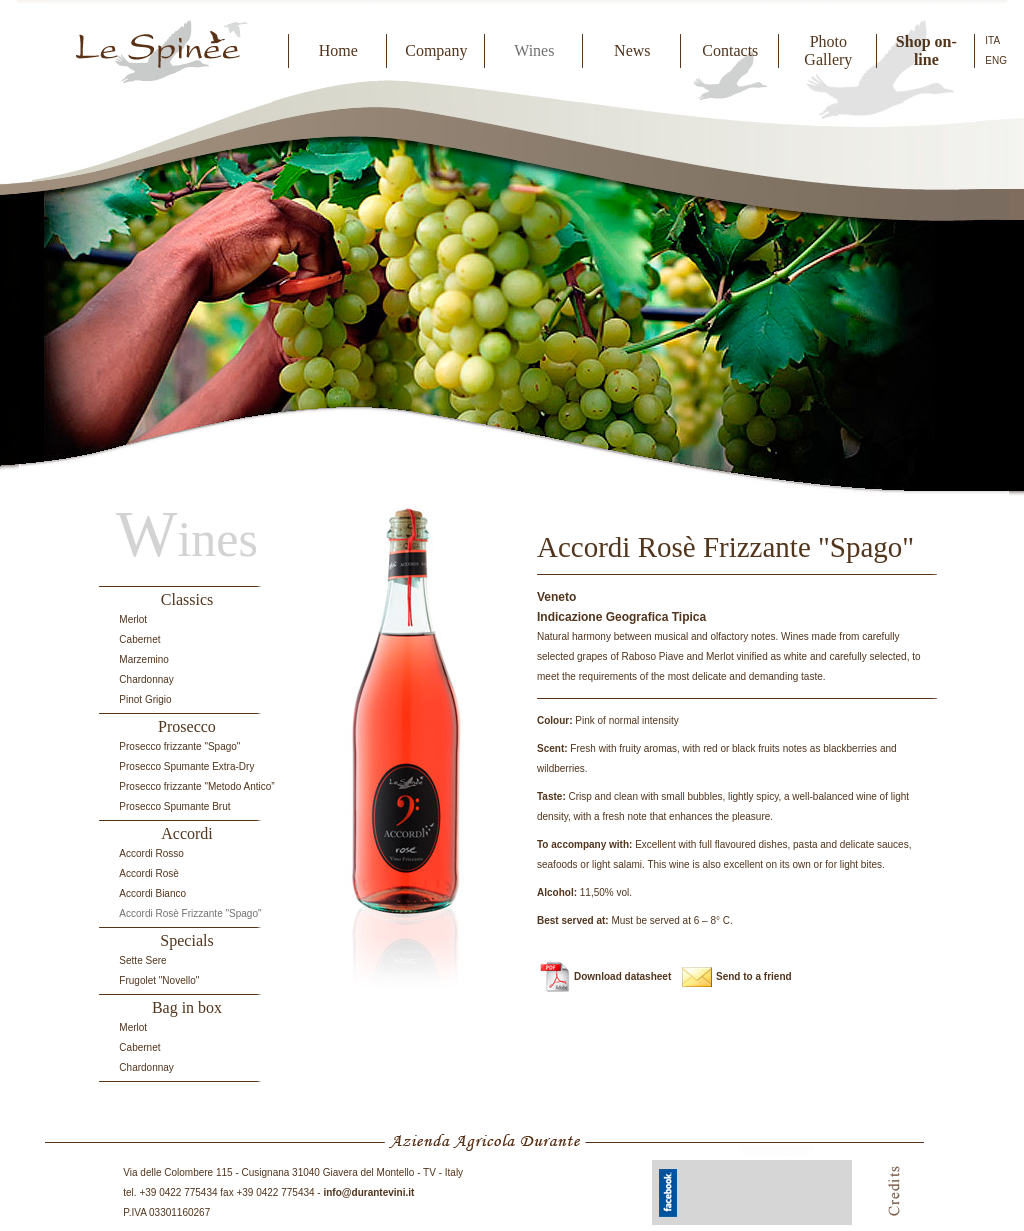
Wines (534, 50)
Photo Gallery (828, 50)
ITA (992, 40)
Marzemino (143, 659)
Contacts (730, 50)
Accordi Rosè (148, 873)
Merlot (133, 619)
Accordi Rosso (151, 853)
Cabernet (139, 639)
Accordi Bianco (152, 893)
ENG (996, 60)
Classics (187, 599)
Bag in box (187, 1007)
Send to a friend (754, 976)
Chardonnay (146, 679)
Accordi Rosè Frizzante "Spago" (190, 913)
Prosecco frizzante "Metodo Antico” (196, 786)
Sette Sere (142, 960)
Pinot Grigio (145, 699)
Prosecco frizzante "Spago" (179, 746)
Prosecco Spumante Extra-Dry (186, 766)
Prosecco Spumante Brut (174, 806)
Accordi (187, 833)
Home (338, 50)
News (632, 50)
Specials (186, 940)
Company (436, 50)
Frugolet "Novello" (159, 980)
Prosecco (187, 726)
